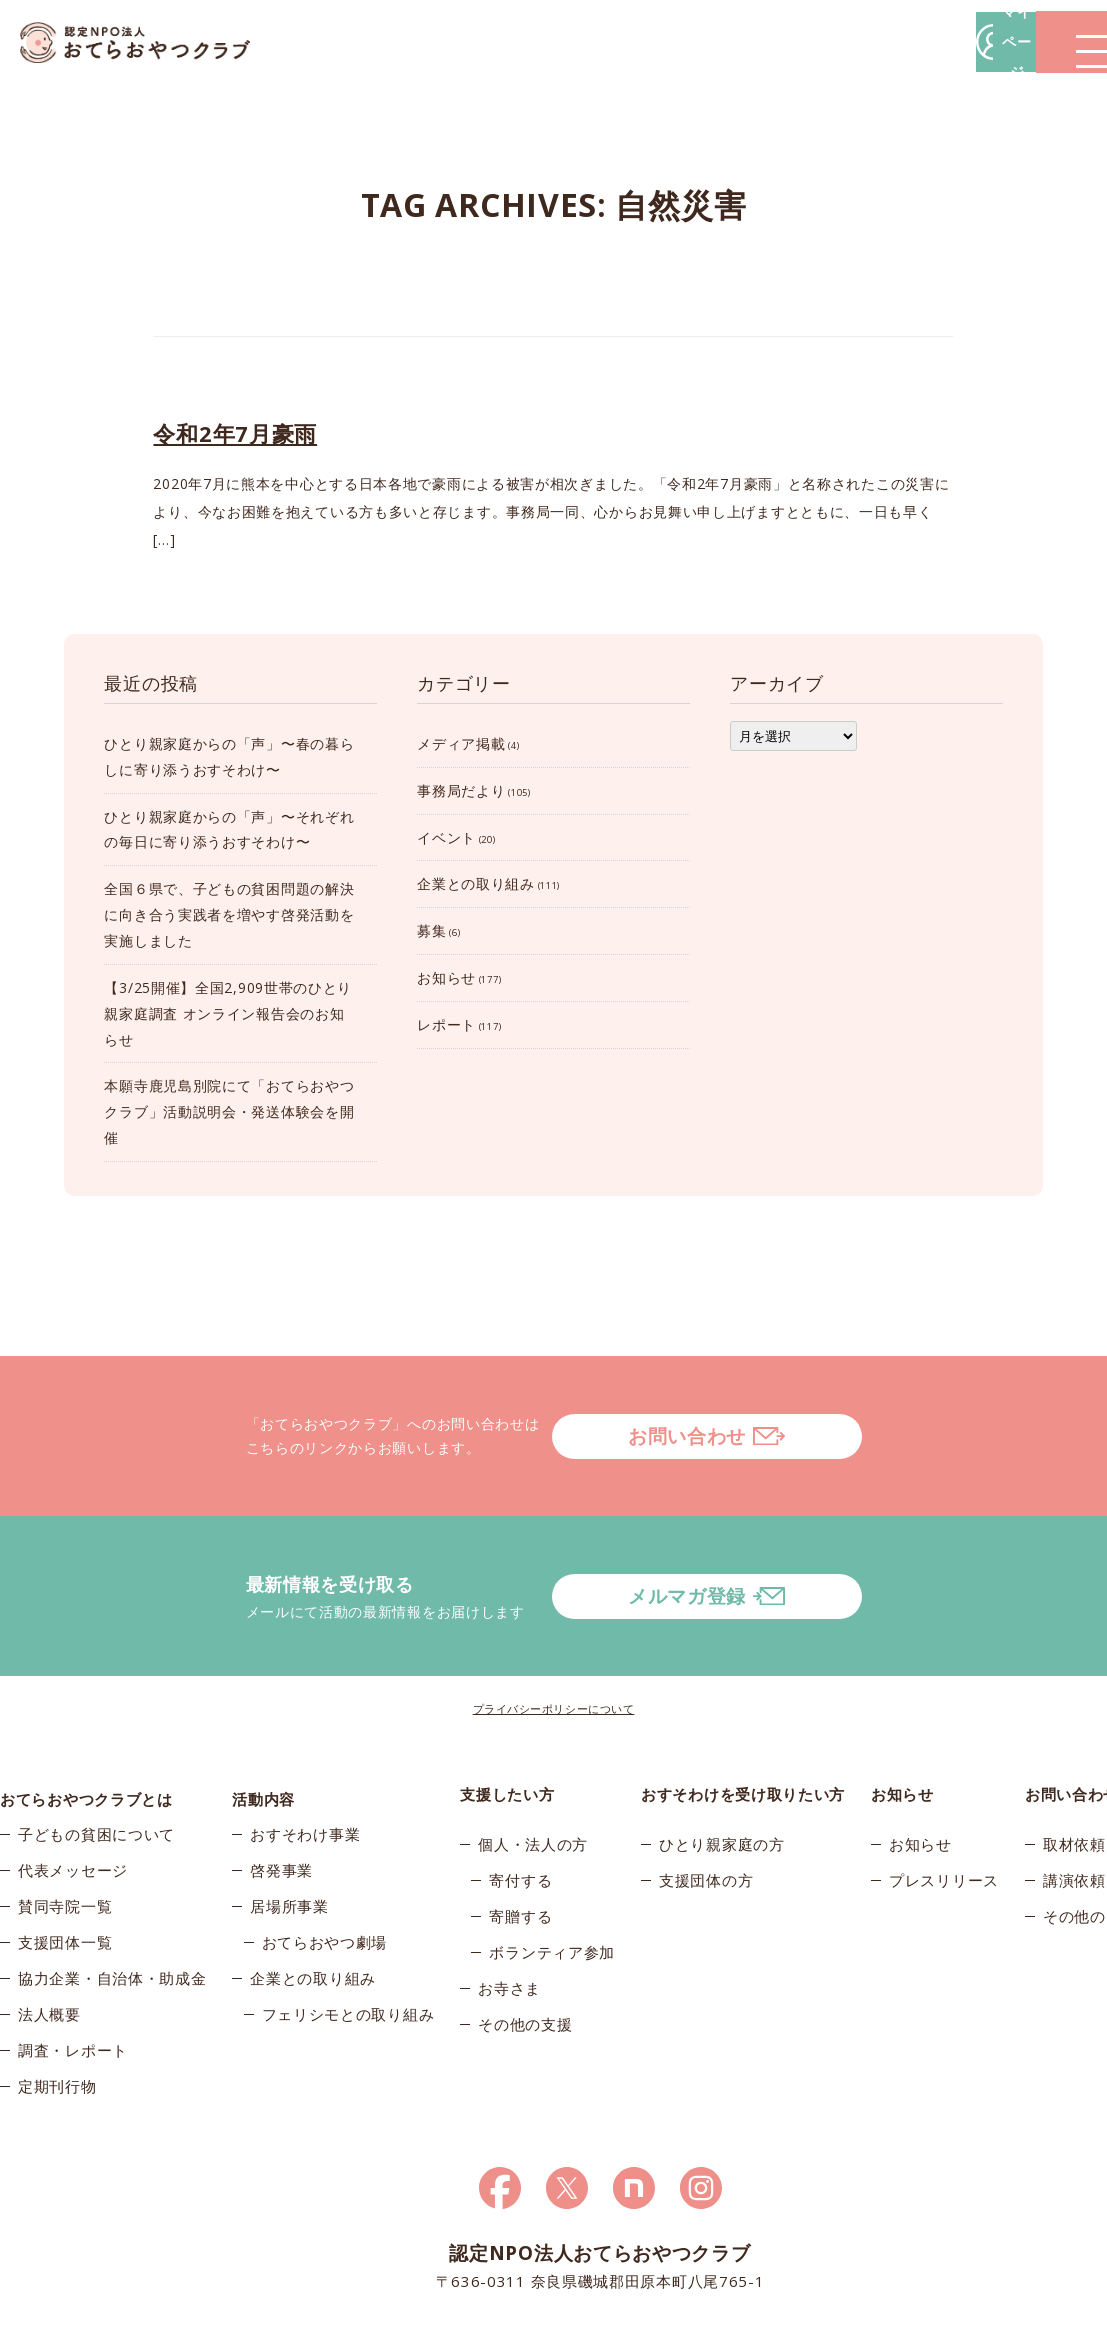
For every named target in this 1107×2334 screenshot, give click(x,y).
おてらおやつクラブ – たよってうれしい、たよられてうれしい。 (150, 42)
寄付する (520, 1800)
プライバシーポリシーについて (554, 1628)
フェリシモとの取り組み (348, 1944)
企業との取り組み (476, 883)
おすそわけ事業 (305, 1764)
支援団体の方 (706, 1800)
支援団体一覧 (65, 1872)
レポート (446, 1024)
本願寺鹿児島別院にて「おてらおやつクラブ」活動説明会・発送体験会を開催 (229, 1111)
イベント (446, 837)
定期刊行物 (57, 2016)
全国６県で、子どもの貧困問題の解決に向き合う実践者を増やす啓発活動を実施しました (229, 914)
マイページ (804, 41)
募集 (431, 930)
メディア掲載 (461, 743)
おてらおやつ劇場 (325, 1872)
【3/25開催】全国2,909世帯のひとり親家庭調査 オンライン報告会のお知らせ (228, 1013)
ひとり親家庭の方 (722, 1764)
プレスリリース (944, 1800)
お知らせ (446, 977)
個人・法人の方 (533, 1764)
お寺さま (509, 1908)
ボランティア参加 (552, 1872)
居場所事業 (289, 1836)
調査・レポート (73, 1980)
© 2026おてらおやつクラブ (194, 2313)
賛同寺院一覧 (65, 1836)
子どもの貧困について (96, 1764)
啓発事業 (281, 1800)
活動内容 (263, 1714)
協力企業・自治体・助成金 (112, 1908)
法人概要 (49, 1944)
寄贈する (520, 1836)
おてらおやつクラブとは (86, 1714)
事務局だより (461, 790)
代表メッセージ (73, 1800)
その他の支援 (525, 1944)
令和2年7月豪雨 (235, 433)
